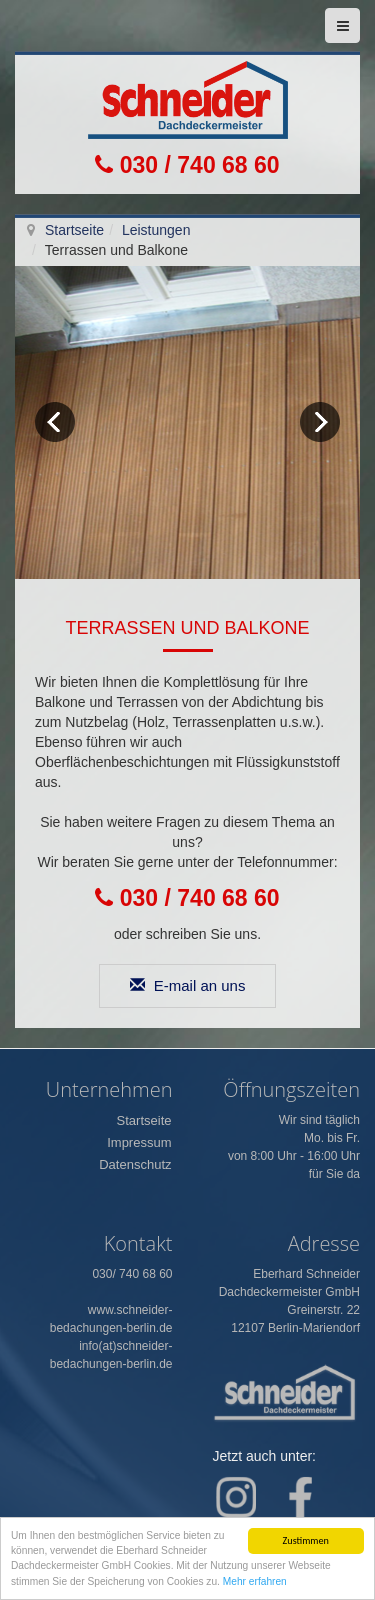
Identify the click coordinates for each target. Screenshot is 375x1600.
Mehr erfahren (255, 1583)
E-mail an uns (188, 985)
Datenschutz (135, 1164)
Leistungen (156, 230)
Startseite (74, 230)
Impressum (139, 1142)
